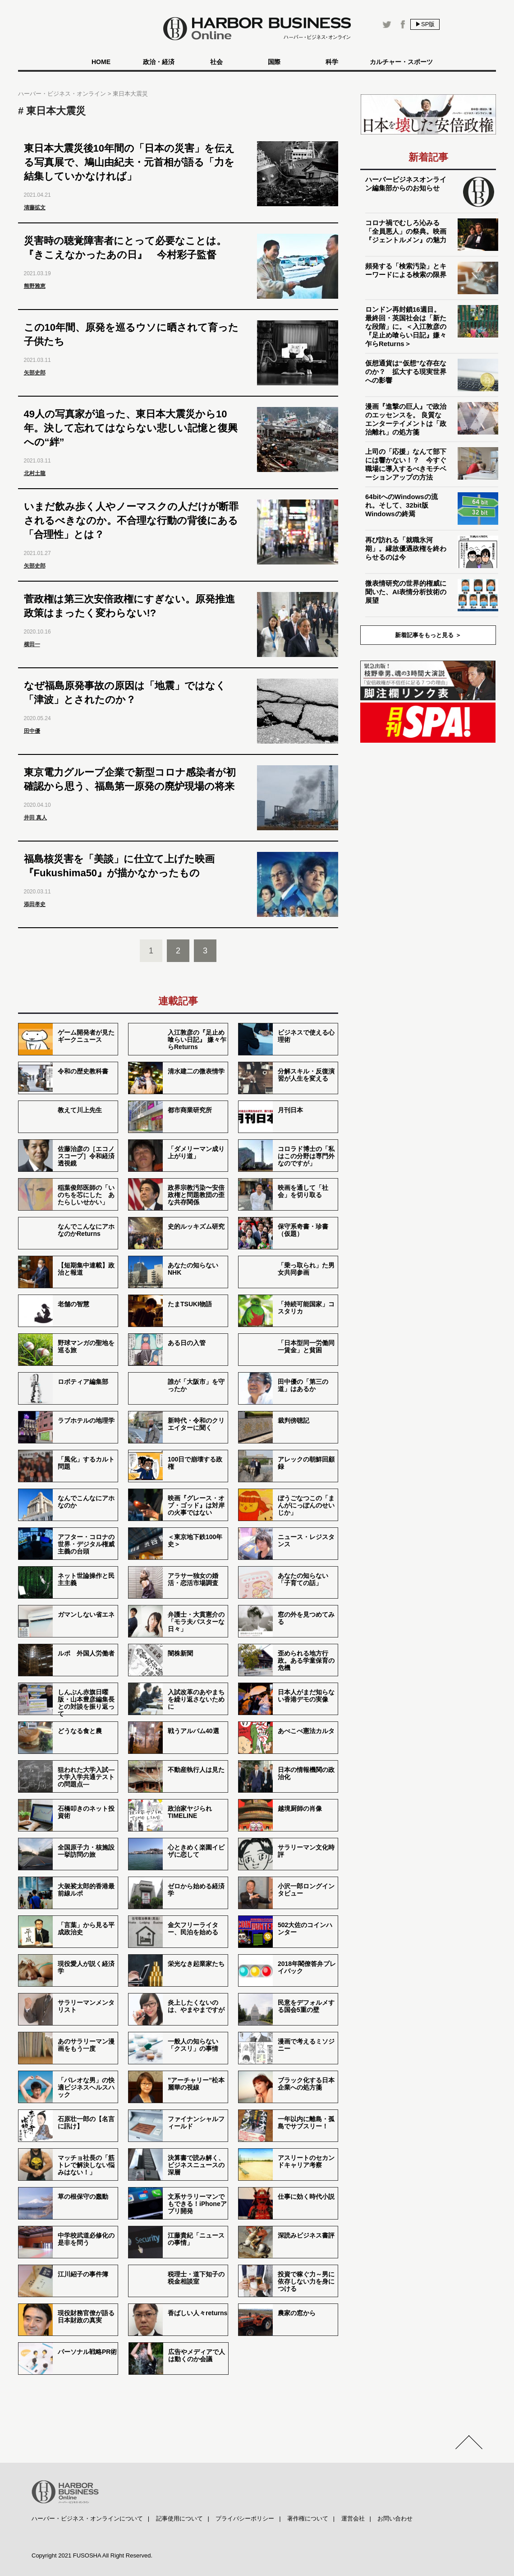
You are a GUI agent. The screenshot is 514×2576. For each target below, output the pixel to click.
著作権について (307, 2518)
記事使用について (179, 2518)
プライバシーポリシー (245, 2518)
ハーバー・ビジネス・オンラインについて (87, 2518)
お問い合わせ (395, 2518)
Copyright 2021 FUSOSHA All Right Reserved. (92, 2555)
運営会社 (353, 2518)
